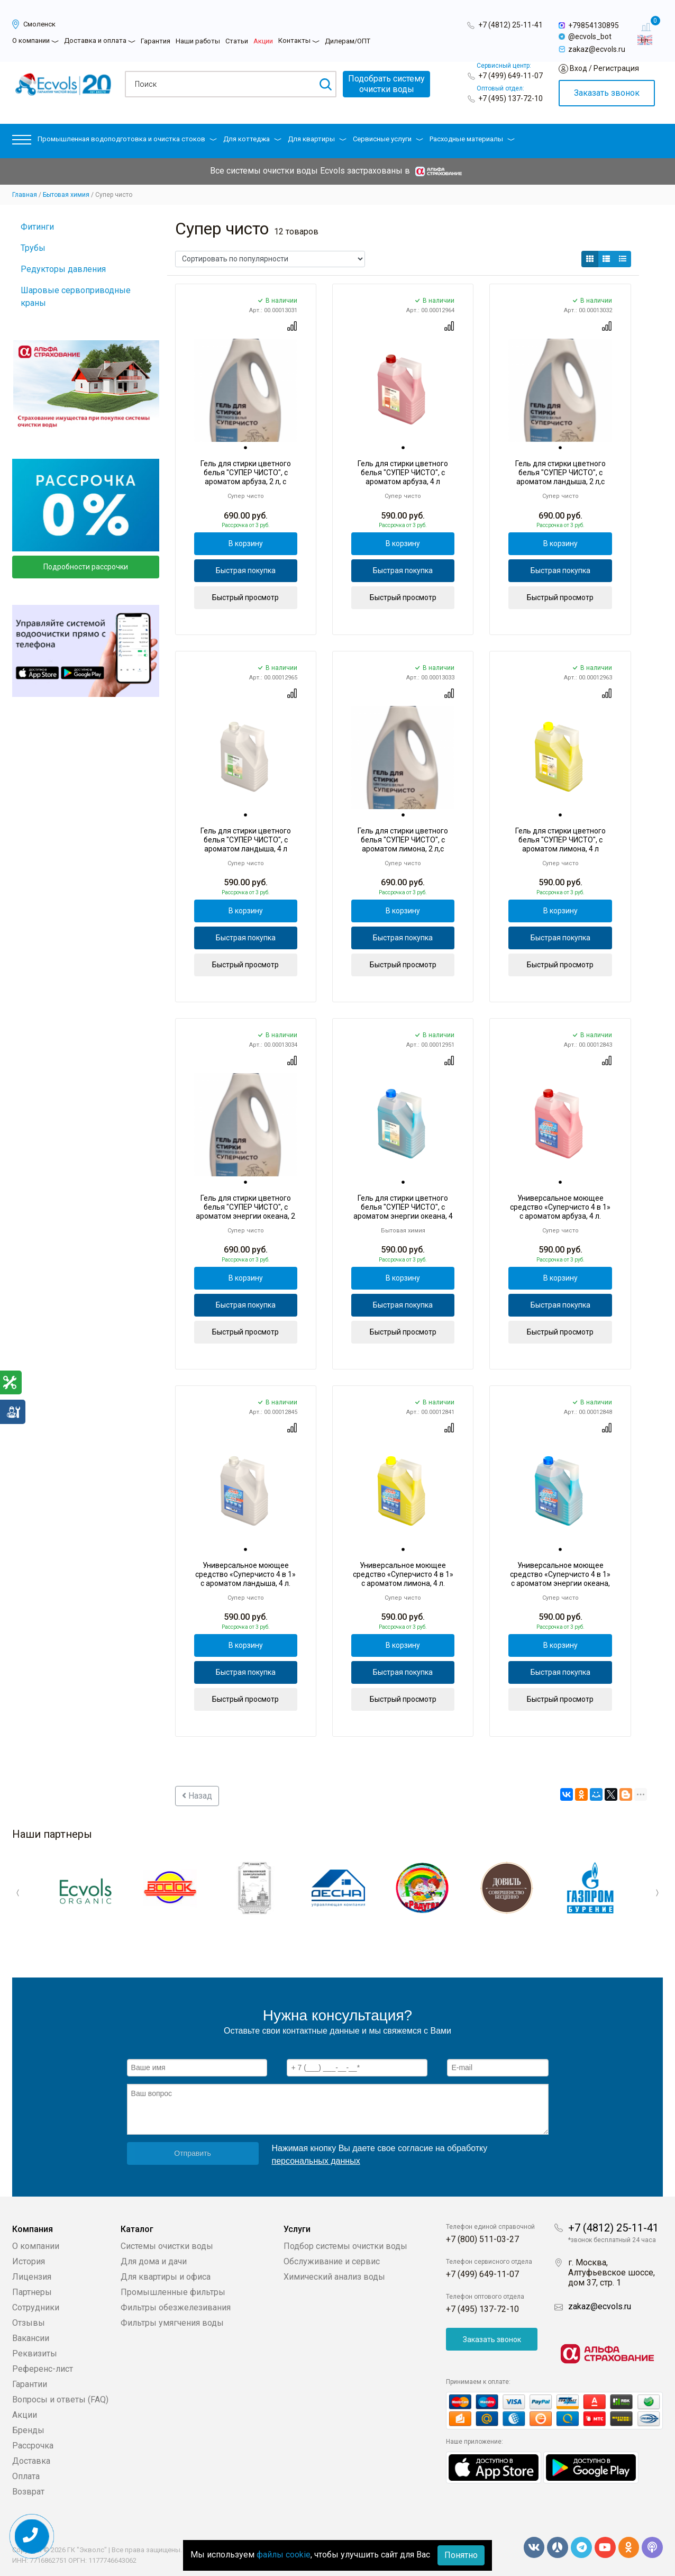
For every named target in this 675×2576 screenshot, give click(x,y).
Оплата (26, 2476)
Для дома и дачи (154, 2261)
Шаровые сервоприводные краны (76, 296)
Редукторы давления (63, 269)
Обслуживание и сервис (332, 2261)
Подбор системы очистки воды (345, 2246)
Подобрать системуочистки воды (386, 84)
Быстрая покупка (246, 570)
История (28, 2261)
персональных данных (316, 2160)
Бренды (28, 2430)
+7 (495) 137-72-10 (510, 98)
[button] (21, 142)
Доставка (31, 2460)
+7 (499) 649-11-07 (510, 75)
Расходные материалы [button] (472, 139)
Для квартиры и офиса (166, 2276)
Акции (263, 41)
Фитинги (37, 227)
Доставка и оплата (95, 40)
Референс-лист (42, 2368)
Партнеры (32, 2292)
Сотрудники (35, 2307)
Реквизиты (34, 2353)
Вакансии (30, 2338)
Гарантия (155, 41)
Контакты (294, 40)
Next (655, 1893)
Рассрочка (32, 2445)
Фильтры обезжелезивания (176, 2307)
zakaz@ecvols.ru (599, 2306)
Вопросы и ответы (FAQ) (60, 2399)
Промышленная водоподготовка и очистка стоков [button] (127, 139)
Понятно (461, 2555)
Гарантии (29, 2384)
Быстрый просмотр (245, 597)
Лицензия (31, 2276)
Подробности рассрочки (85, 567)
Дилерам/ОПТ (347, 41)
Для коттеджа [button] (252, 139)
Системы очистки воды (167, 2246)
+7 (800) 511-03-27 (482, 2239)
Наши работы (198, 41)
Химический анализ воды (334, 2276)
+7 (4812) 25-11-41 (510, 25)
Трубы (33, 248)
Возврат (28, 2491)
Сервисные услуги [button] (388, 139)
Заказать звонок (607, 93)
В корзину (246, 543)
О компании (31, 40)
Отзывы (28, 2322)
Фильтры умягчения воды (172, 2322)
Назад (197, 1796)
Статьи (236, 41)
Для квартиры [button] (317, 139)
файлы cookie (284, 2555)
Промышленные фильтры (173, 2292)
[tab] (245, 448)
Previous (20, 1893)
